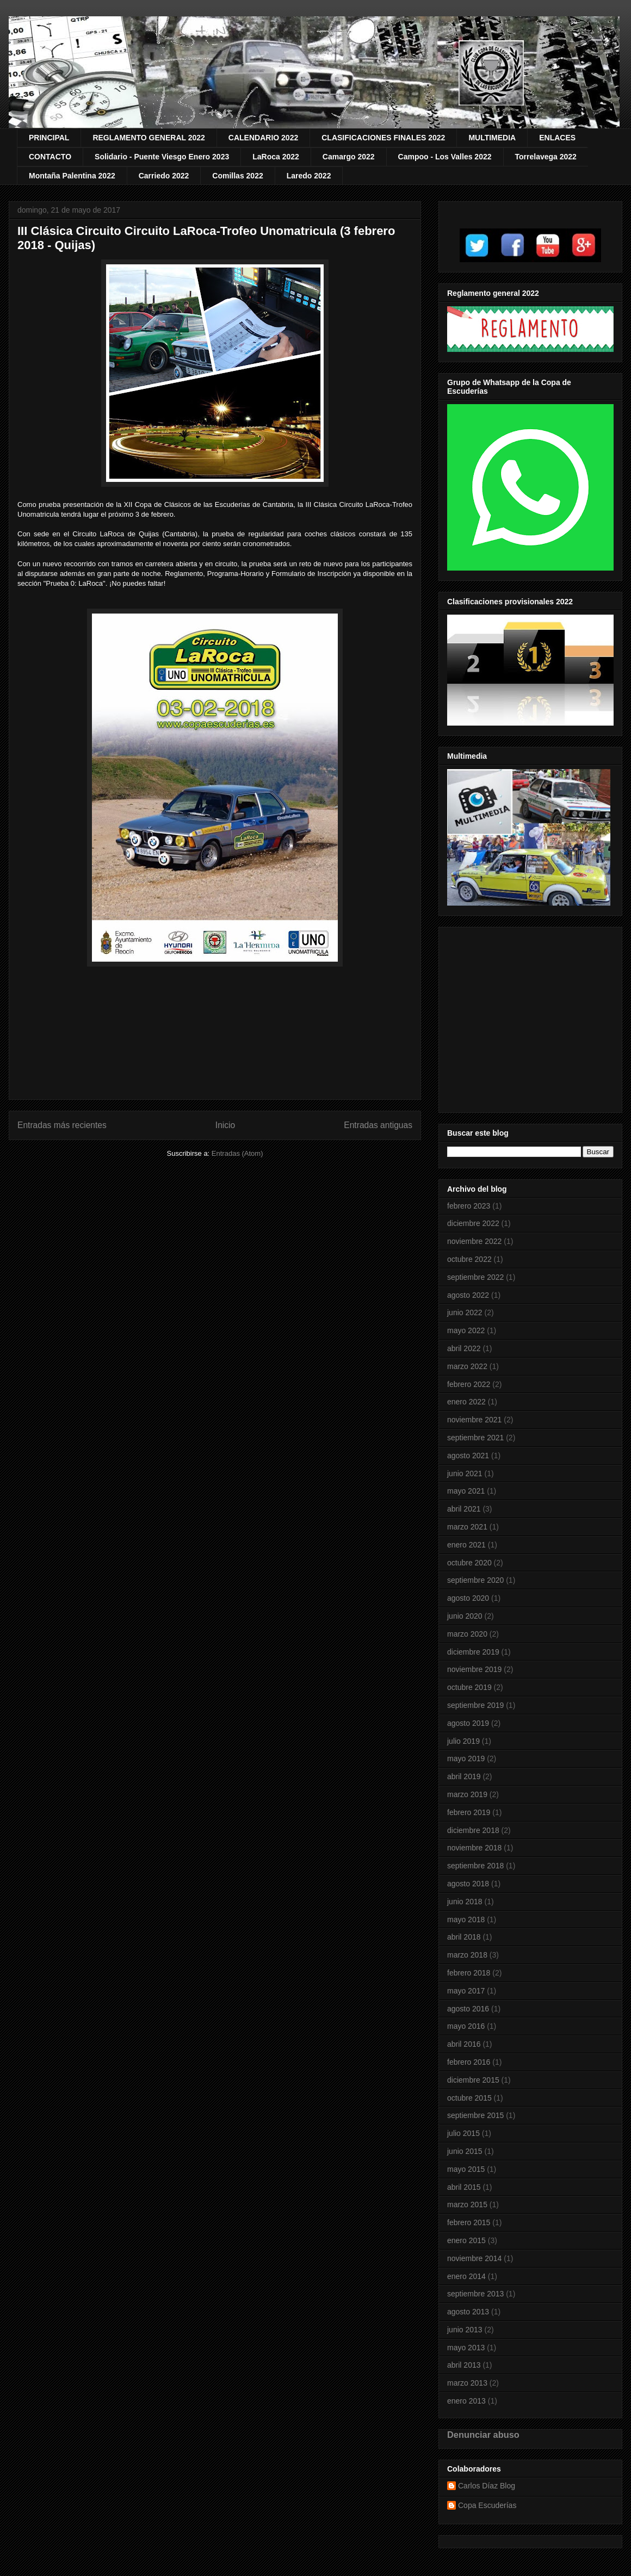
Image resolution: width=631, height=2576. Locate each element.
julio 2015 (463, 2133)
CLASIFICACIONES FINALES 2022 (383, 137)
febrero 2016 (468, 2062)
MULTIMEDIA (492, 137)
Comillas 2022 (237, 175)
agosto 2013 (468, 2311)
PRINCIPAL (49, 137)
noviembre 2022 (474, 1241)
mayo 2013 (466, 2347)
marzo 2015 (467, 2204)
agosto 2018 (468, 1883)
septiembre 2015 (475, 2115)
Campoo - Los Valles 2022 (445, 156)
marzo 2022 (467, 1366)
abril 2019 (464, 1776)
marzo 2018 (467, 1954)
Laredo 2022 (309, 175)
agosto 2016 (468, 2008)
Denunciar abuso (483, 2434)
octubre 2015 (469, 2098)
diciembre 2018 (473, 1830)
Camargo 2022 (349, 156)
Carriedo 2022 (164, 175)
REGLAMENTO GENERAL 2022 (148, 137)
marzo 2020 (467, 1634)
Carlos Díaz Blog (486, 2485)
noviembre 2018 (474, 1847)
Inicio (225, 1125)
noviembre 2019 (474, 1669)
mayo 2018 (466, 1919)
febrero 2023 (468, 1206)
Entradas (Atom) (237, 1153)
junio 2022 (464, 1312)
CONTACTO (50, 156)
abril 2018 (464, 1937)
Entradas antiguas (378, 1125)
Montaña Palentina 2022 (72, 175)
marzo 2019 (467, 1794)
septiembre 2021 (475, 1437)
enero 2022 (466, 1401)
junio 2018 (464, 1901)
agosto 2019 (468, 1723)
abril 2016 (464, 2044)
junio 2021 (464, 1473)
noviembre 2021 (474, 1419)
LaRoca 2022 (275, 156)
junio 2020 (464, 1616)
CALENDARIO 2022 (263, 137)
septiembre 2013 (475, 2293)
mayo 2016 (466, 2026)
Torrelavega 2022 (546, 156)
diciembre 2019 (473, 1652)
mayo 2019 (466, 1758)
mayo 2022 (466, 1330)
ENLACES (557, 137)
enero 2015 (466, 2240)
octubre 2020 (469, 1562)
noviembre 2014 (474, 2258)
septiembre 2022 (475, 1277)
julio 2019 (463, 1741)
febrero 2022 (468, 1384)
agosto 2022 (468, 1295)
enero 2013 (466, 2401)
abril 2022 (464, 1348)
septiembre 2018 (475, 1865)
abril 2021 (464, 1508)
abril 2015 (464, 2187)
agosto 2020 (468, 1598)
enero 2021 (466, 1544)
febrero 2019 (468, 1812)
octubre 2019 (469, 1687)
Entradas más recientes (62, 1125)
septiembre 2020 (475, 1580)
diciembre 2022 (473, 1223)
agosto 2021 (468, 1455)
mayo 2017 (466, 1990)
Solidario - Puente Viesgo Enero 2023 (162, 156)
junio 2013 (464, 2329)
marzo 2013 (467, 2383)
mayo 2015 (466, 2169)
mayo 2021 (466, 1491)
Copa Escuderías (487, 2505)
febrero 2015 (468, 2222)
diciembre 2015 (473, 2080)
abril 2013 (464, 2365)
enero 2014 (466, 2276)
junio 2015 (464, 2151)
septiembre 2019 (475, 1705)
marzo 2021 (467, 1526)
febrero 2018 (468, 1972)
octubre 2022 (469, 1259)
